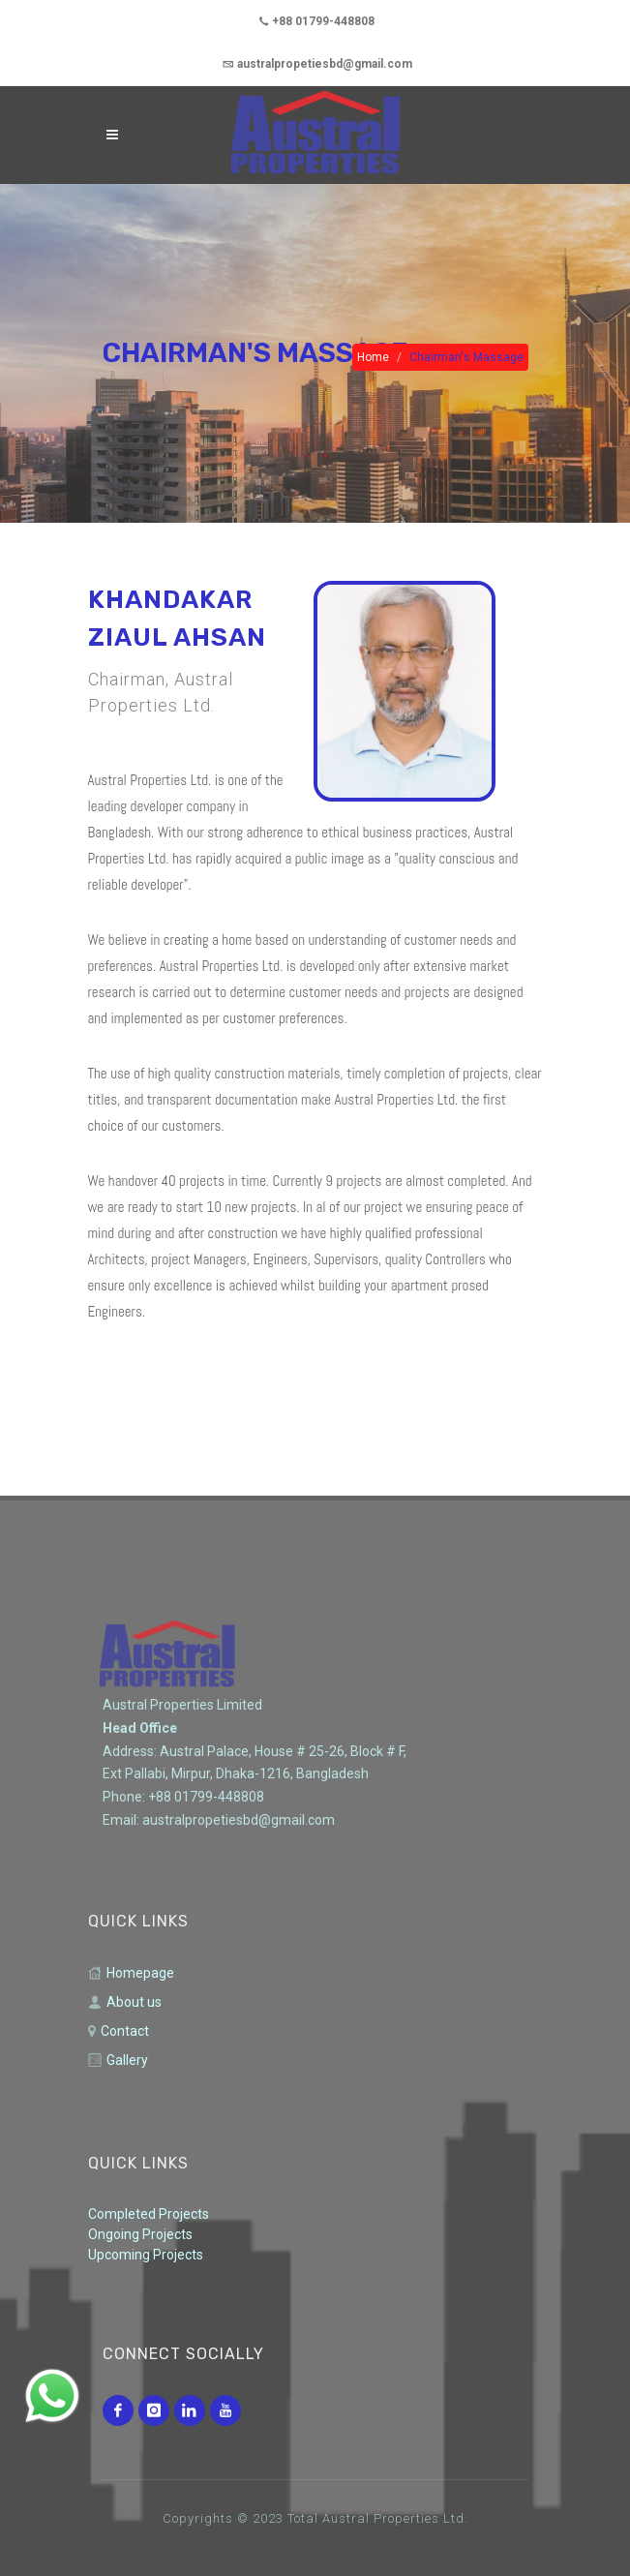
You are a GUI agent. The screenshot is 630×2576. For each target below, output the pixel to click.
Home (373, 357)
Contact (118, 2031)
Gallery (118, 2060)
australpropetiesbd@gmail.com (317, 64)
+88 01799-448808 (317, 21)
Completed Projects (148, 2214)
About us (125, 2002)
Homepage (131, 1973)
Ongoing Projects (140, 2234)
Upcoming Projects (145, 2254)
